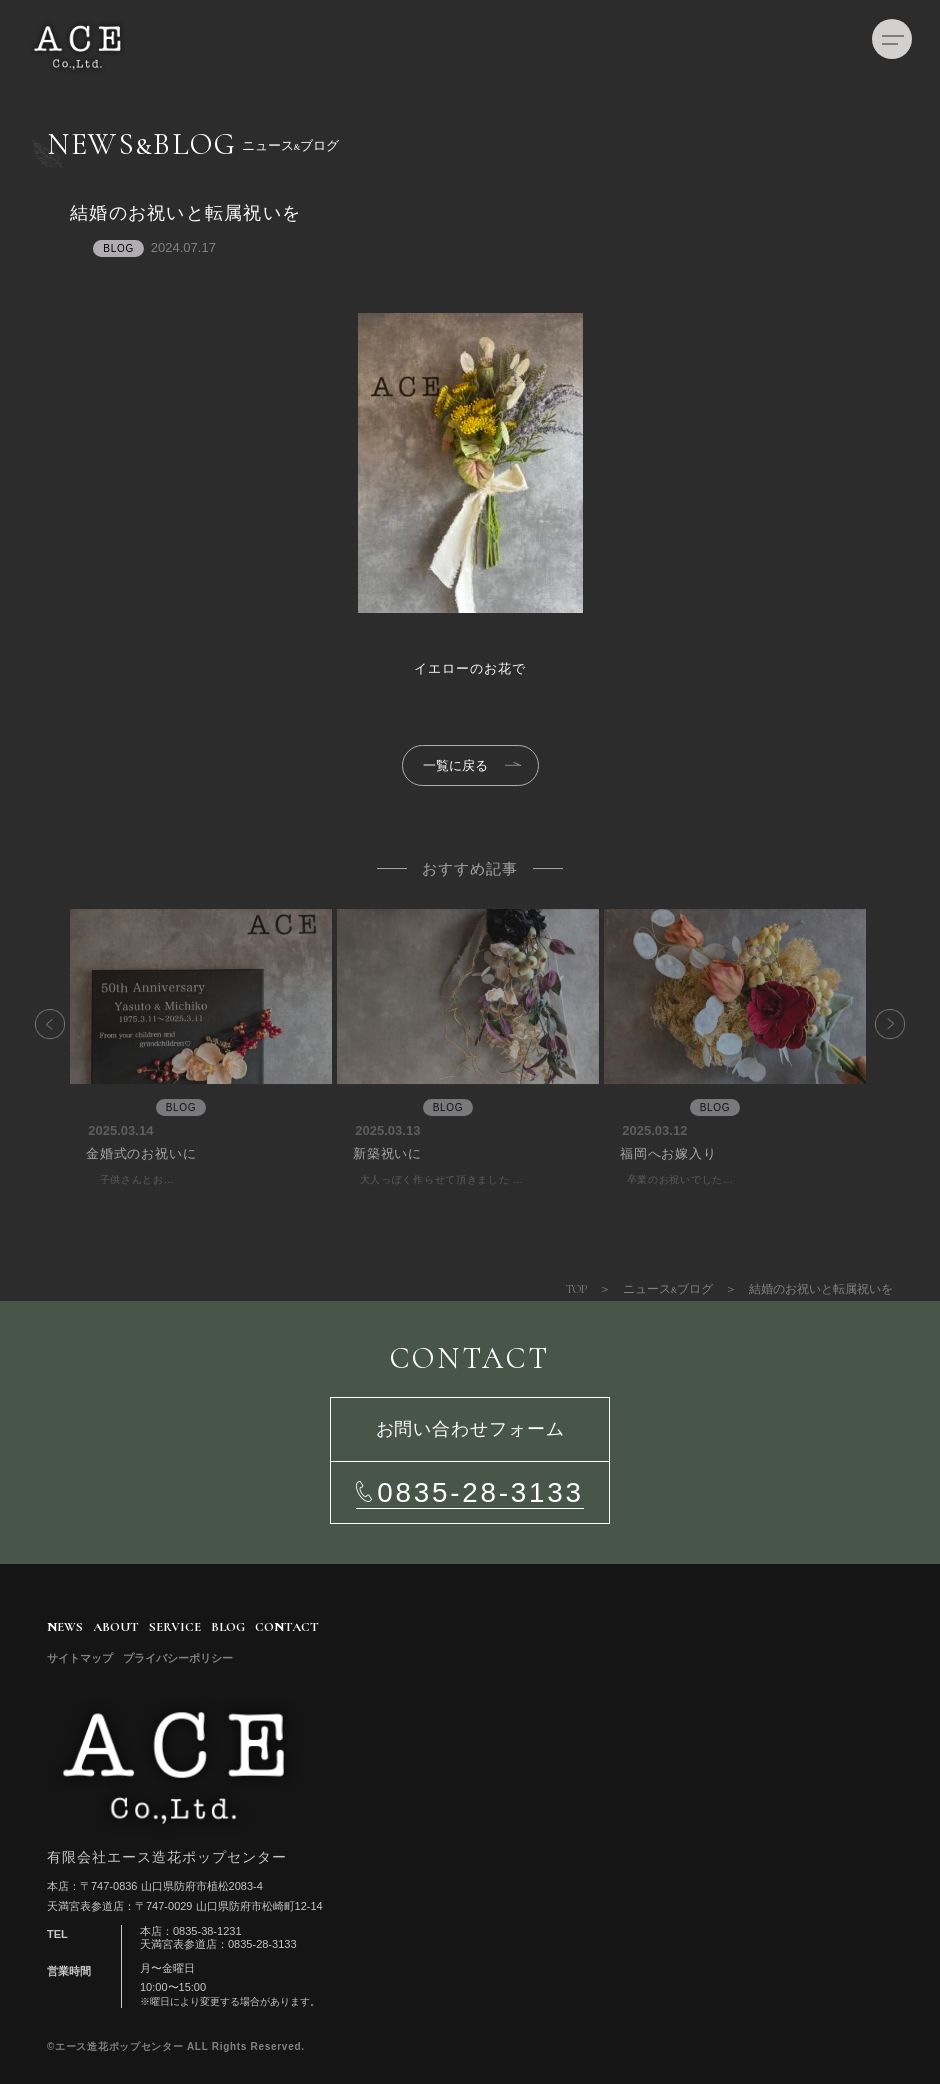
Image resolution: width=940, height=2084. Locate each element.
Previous (55, 1063)
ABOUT (116, 1627)
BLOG (228, 1627)
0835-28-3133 (480, 1492)
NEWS (65, 1627)
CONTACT (287, 1627)
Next (885, 1063)
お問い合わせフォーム (470, 1429)
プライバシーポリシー (178, 1658)
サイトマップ (80, 1658)
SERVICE (175, 1627)
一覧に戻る (455, 765)
